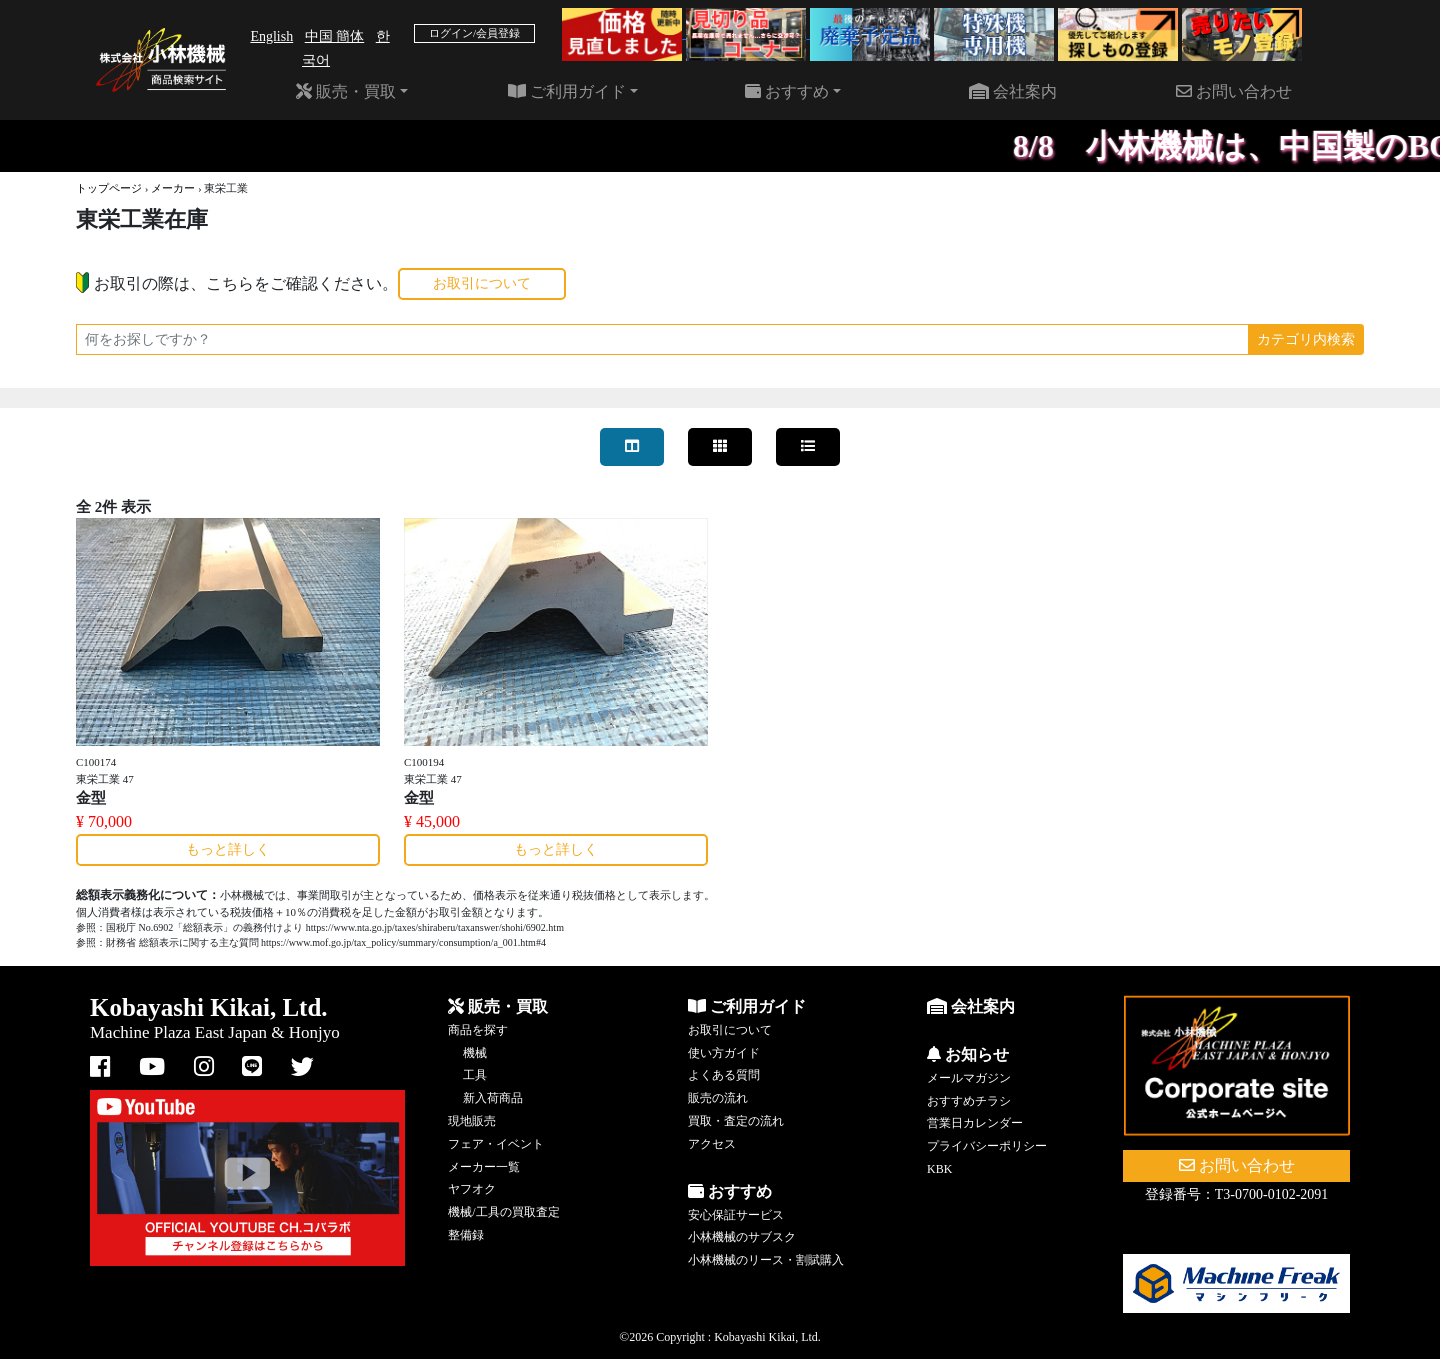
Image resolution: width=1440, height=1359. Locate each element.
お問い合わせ (1234, 91)
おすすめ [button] (787, 91)
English (271, 36)
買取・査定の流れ (736, 1121)
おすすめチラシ (969, 1101)
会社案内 (1013, 91)
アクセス (712, 1144)
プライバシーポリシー (987, 1146)
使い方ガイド (724, 1053)
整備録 (466, 1235)
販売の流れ (718, 1098)
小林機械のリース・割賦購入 (766, 1260)
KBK (939, 1169)
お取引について (482, 283)
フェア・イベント (496, 1144)
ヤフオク (472, 1189)
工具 (475, 1075)
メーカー (173, 188)
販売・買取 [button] (346, 91)
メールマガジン (969, 1078)
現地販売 (472, 1121)
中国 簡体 (335, 36)
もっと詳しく (228, 849)
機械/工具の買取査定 (503, 1212)
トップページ (109, 188)
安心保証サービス (736, 1215)
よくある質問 (724, 1075)
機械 (475, 1053)
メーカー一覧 (484, 1167)
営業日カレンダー (975, 1123)
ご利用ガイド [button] (567, 91)
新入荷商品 (493, 1098)
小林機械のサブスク (742, 1237)
